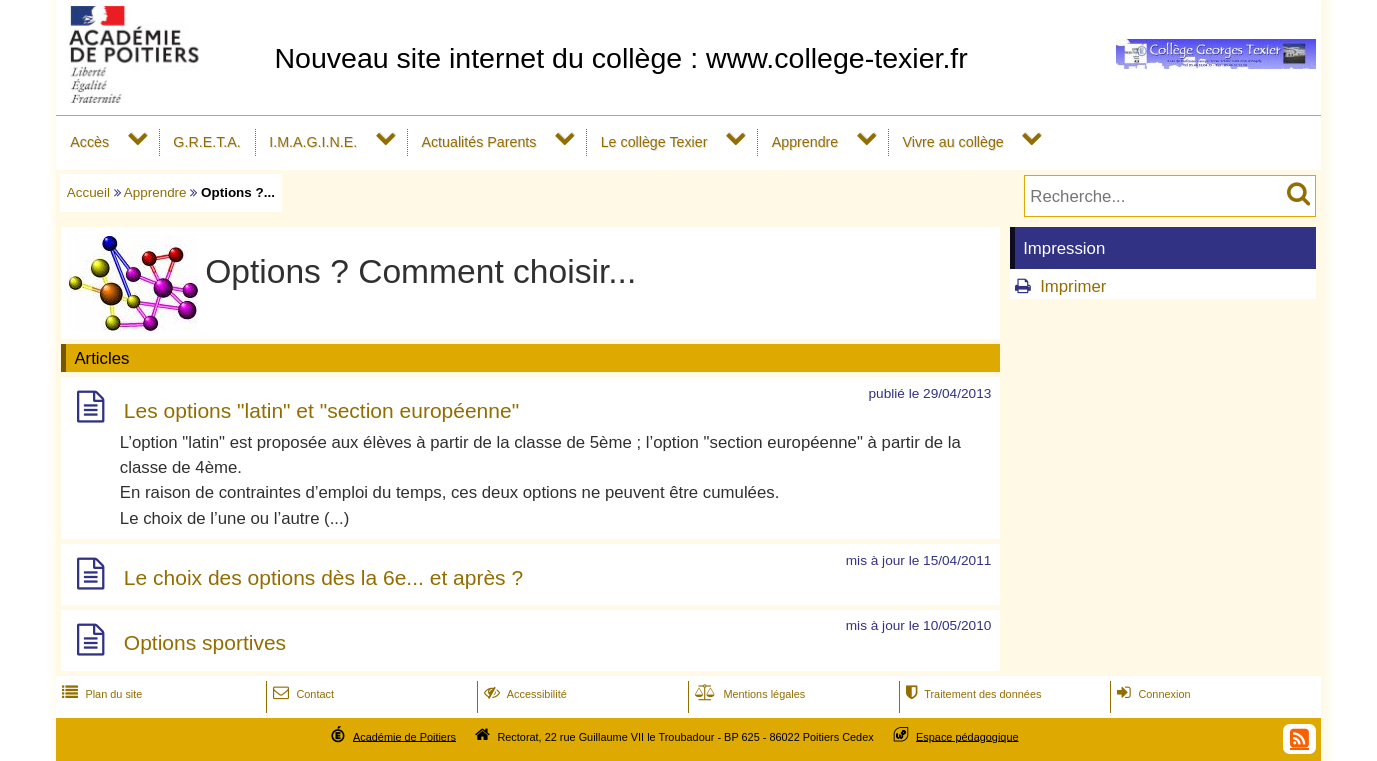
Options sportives (205, 643)
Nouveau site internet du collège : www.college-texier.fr (620, 58)
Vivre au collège (953, 142)
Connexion (1151, 694)
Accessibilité (523, 694)
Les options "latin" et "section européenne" (321, 410)
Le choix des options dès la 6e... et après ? (323, 577)
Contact (301, 694)
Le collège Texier (654, 142)
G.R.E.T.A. (206, 142)
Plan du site (100, 694)
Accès (89, 142)
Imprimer (1073, 286)
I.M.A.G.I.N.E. (313, 142)
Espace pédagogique (967, 736)
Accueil (88, 192)
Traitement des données (971, 694)
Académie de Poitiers (404, 736)
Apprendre (805, 142)
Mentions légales (748, 694)
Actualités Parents (478, 142)
